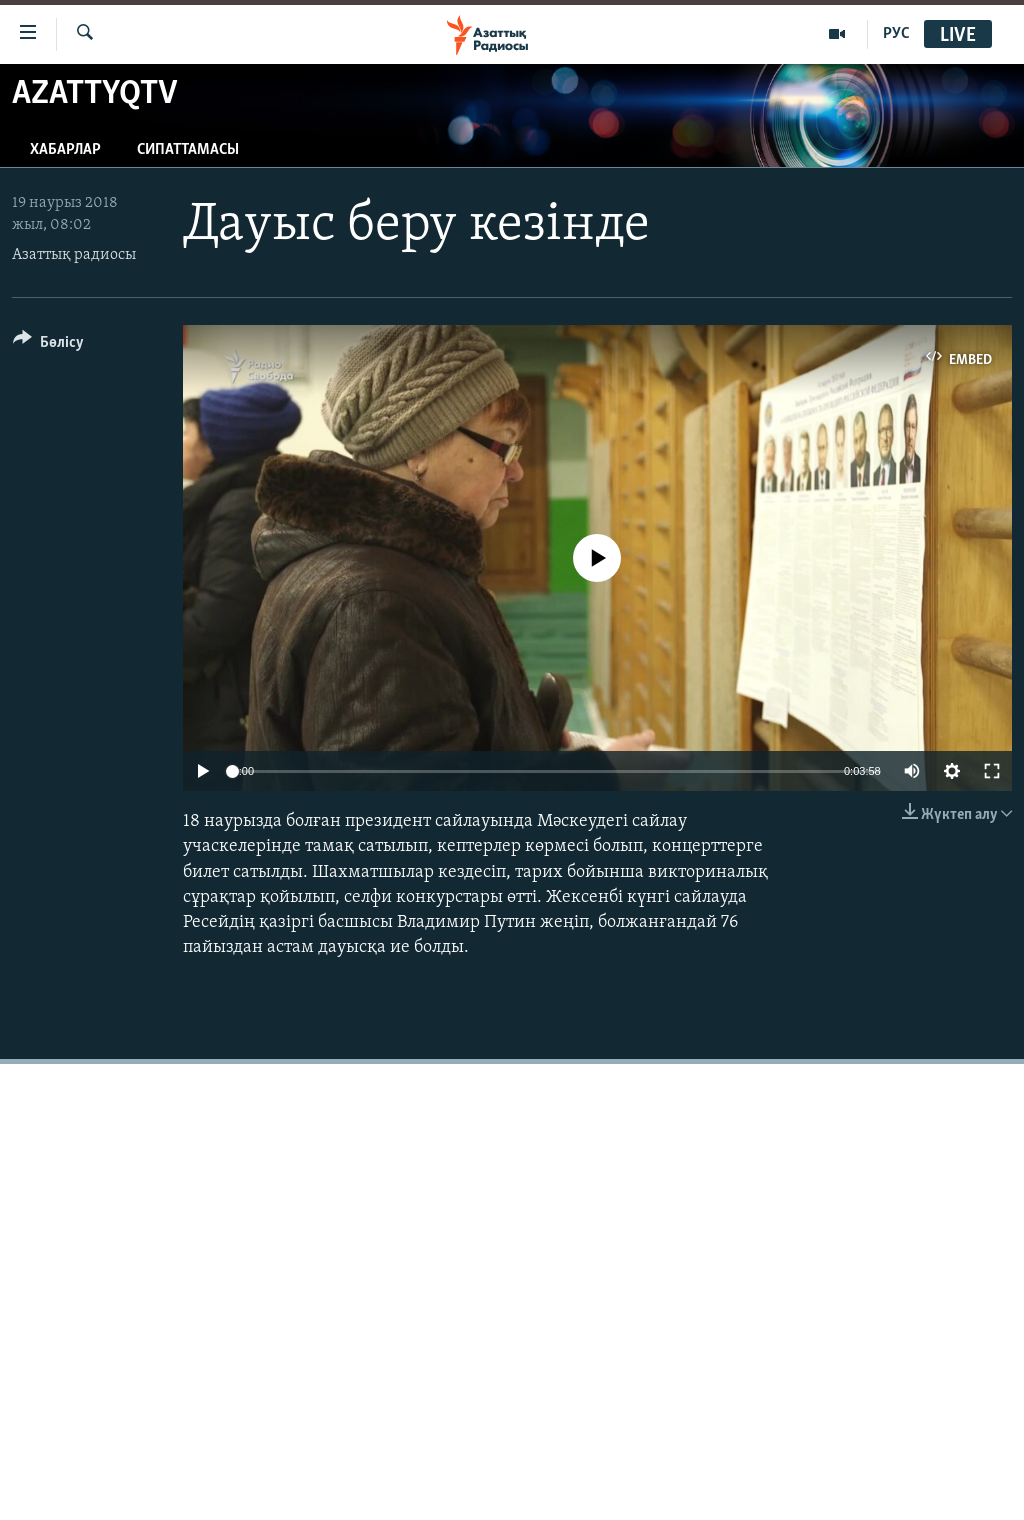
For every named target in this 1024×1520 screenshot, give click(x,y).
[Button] (48, 345)
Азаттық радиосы (74, 255)
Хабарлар (65, 150)
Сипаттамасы (188, 150)
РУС (896, 34)
